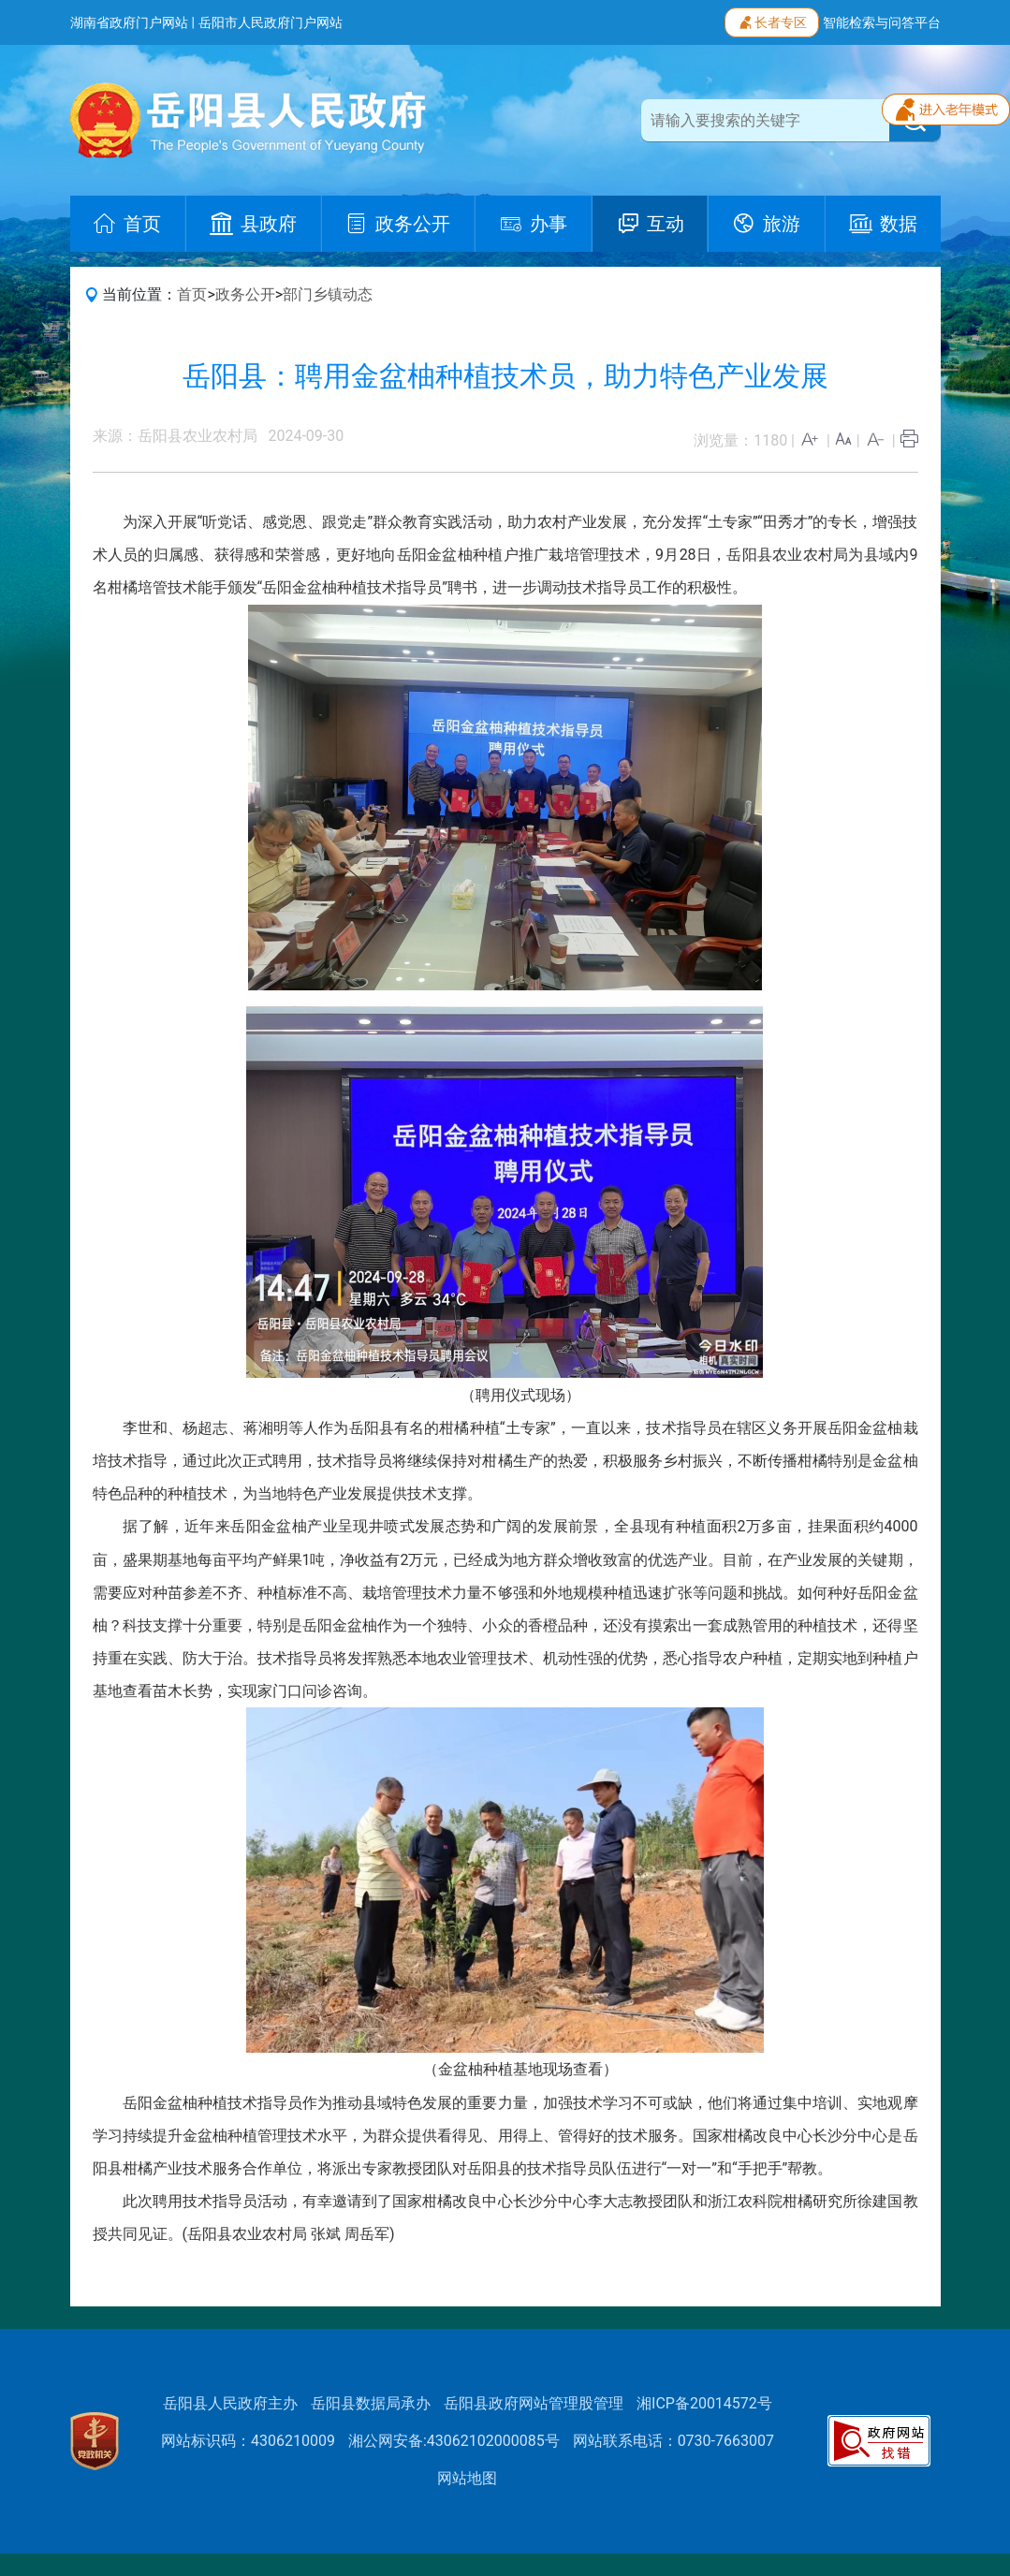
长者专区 (772, 20)
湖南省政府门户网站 (129, 22)
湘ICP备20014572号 (704, 2403)
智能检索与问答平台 (882, 22)
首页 (192, 294)
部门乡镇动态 (328, 294)
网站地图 (467, 2478)
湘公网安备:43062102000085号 (454, 2441)
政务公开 (245, 294)
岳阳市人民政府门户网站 (270, 22)
